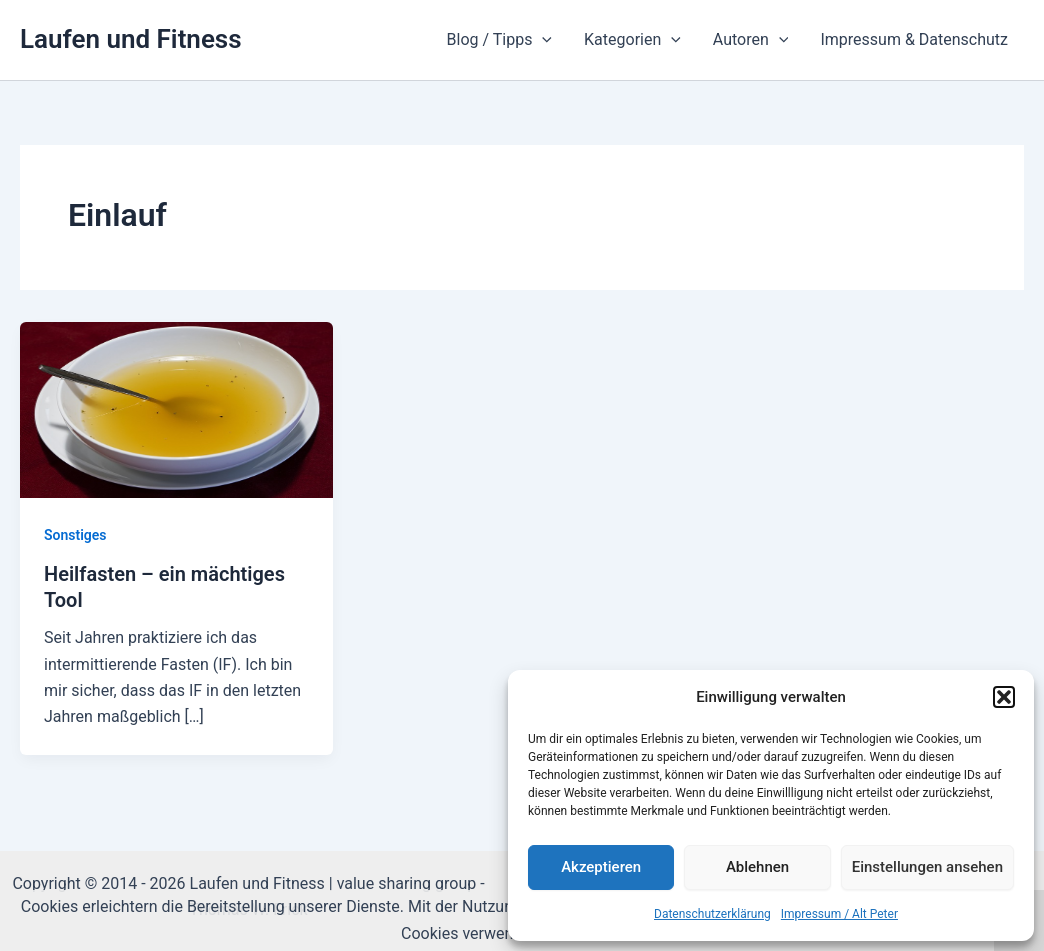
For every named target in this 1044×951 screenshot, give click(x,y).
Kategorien (632, 40)
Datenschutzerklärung (712, 914)
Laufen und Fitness (131, 39)
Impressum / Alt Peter (839, 914)
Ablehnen (757, 867)
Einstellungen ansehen (927, 867)
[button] (1004, 697)
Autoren (751, 40)
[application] (542, 40)
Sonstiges (75, 535)
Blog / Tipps (499, 40)
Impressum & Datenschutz (914, 39)
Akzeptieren (601, 867)
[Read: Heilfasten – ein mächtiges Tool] (176, 408)
